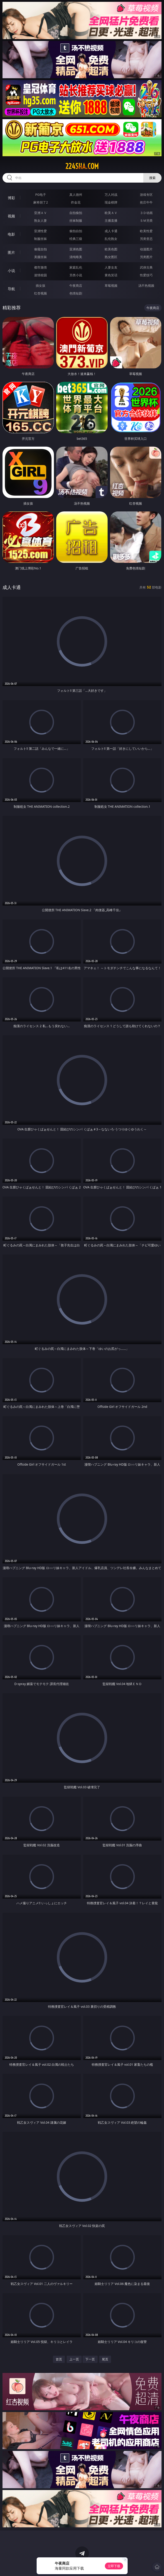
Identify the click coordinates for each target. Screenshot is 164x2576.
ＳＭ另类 (146, 220)
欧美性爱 (146, 231)
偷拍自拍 (75, 231)
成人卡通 (111, 231)
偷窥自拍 (40, 249)
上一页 (74, 2359)
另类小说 (75, 275)
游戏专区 (146, 194)
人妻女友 (111, 267)
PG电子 (40, 194)
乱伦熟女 (111, 238)
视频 (11, 216)
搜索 (152, 178)
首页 (59, 2359)
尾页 (105, 2359)
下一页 (90, 2359)
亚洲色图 (75, 249)
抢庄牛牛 (146, 202)
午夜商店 (75, 285)
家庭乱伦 (75, 267)
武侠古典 (146, 267)
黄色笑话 (111, 275)
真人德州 (75, 194)
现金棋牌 (111, 202)
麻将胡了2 (40, 202)
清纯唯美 (75, 257)
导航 (11, 288)
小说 (11, 270)
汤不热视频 (146, 285)
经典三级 (75, 238)
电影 (11, 234)
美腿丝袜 (40, 257)
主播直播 (111, 220)
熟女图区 (111, 257)
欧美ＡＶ (111, 213)
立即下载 (114, 2566)
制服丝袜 (40, 238)
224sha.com (82, 166)
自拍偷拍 (75, 213)
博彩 (11, 197)
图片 (11, 252)
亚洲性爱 (40, 231)
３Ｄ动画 (146, 213)
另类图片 (146, 257)
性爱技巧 (146, 275)
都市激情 (40, 267)
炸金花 (76, 202)
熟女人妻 (40, 220)
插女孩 (40, 285)
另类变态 (146, 238)
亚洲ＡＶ (40, 213)
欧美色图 (111, 249)
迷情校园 (40, 275)
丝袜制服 (75, 220)
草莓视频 (111, 285)
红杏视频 (40, 293)
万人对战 (111, 194)
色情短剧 (75, 293)
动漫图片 (146, 249)
